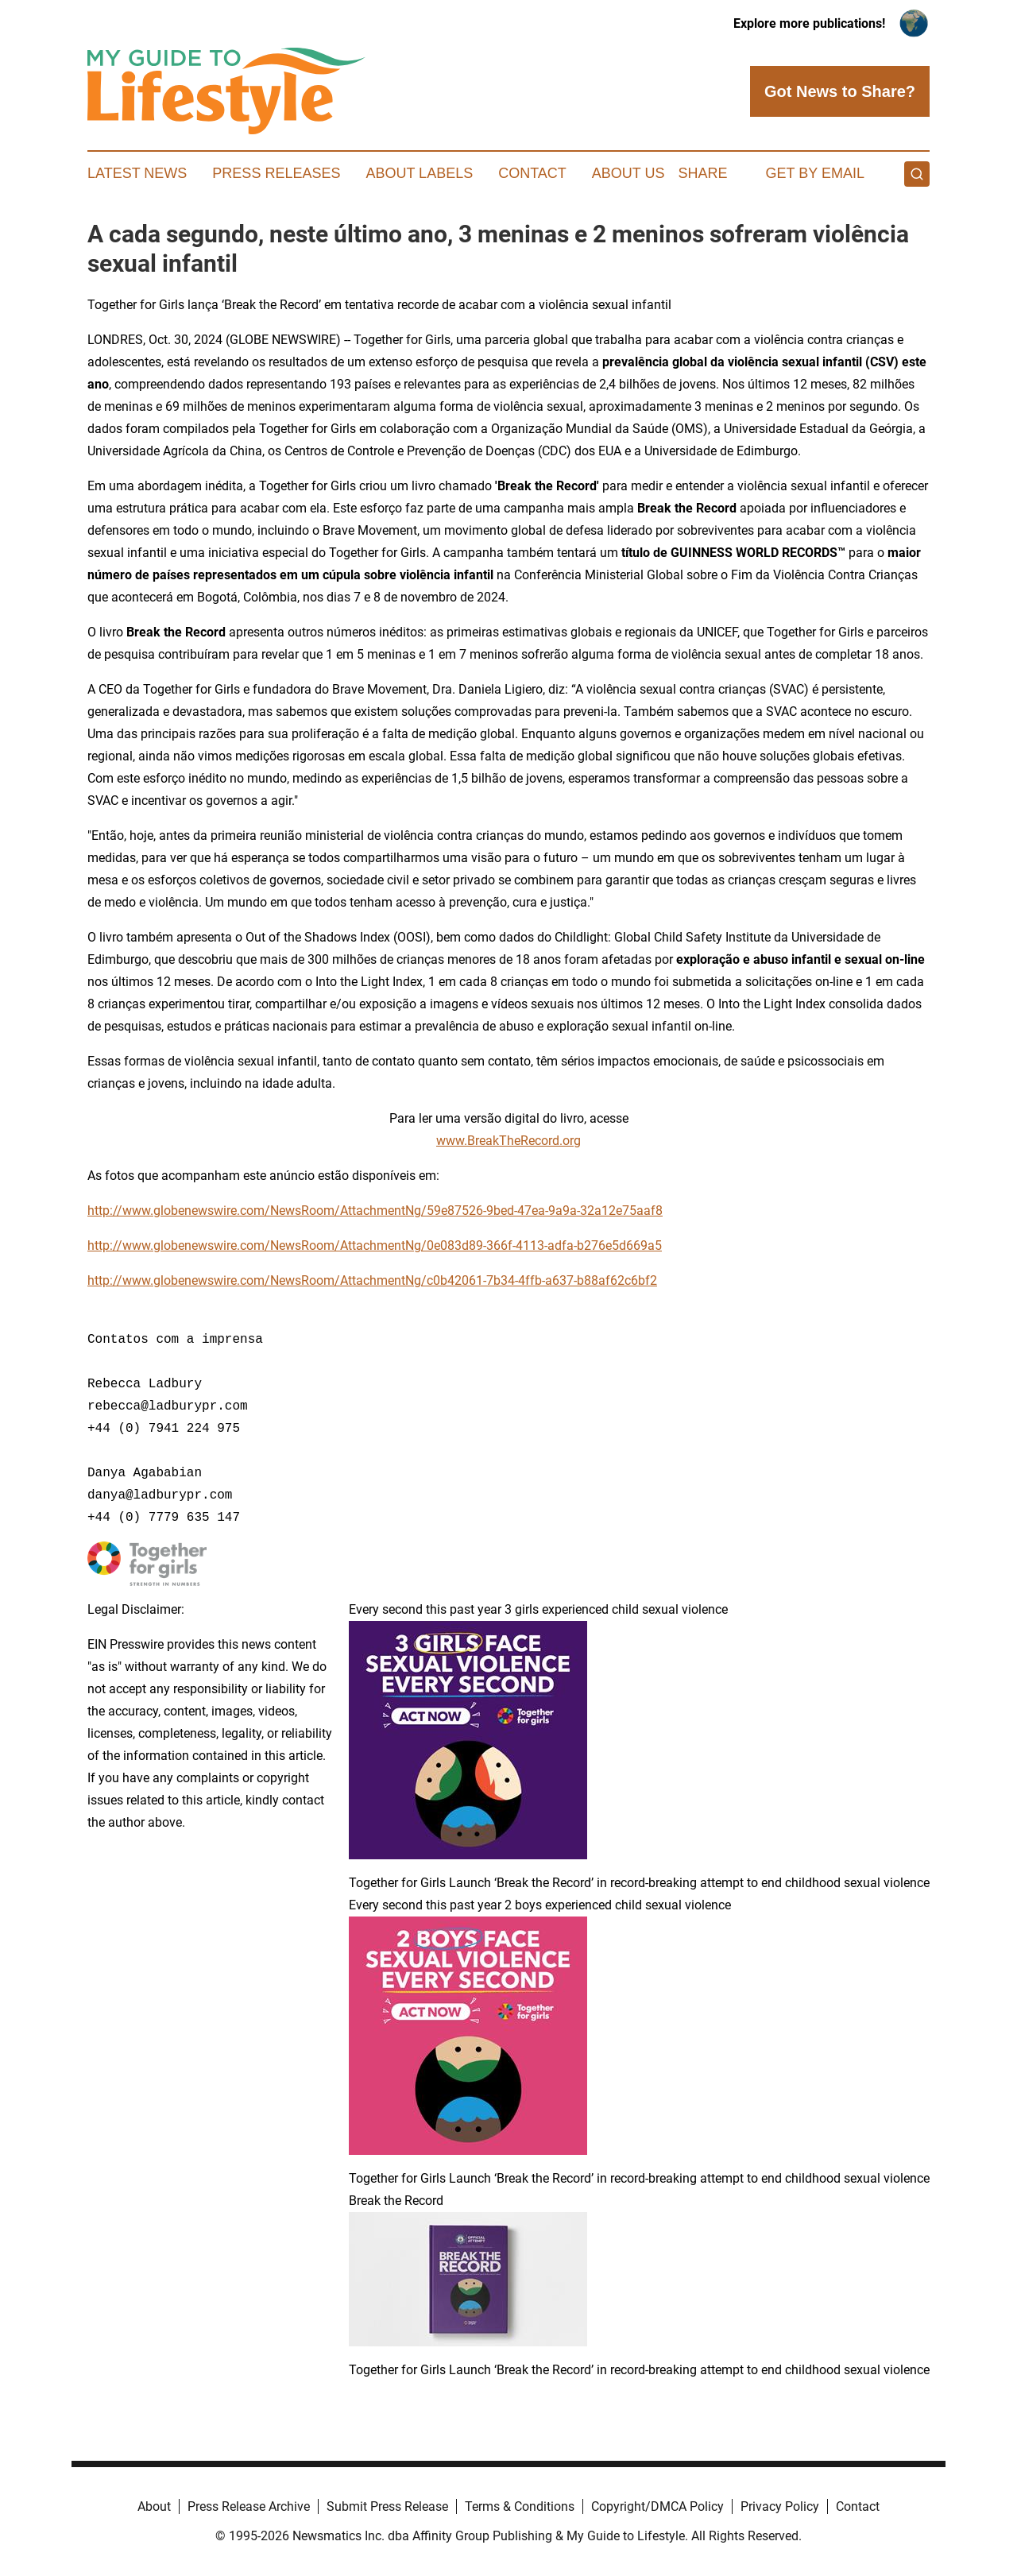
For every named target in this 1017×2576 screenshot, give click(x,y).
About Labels (419, 173)
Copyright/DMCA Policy (657, 2506)
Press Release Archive (249, 2506)
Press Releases (276, 173)
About (154, 2506)
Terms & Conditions (519, 2506)
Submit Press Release (387, 2506)
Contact (532, 173)
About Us (628, 173)
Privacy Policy (780, 2506)
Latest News (137, 173)
